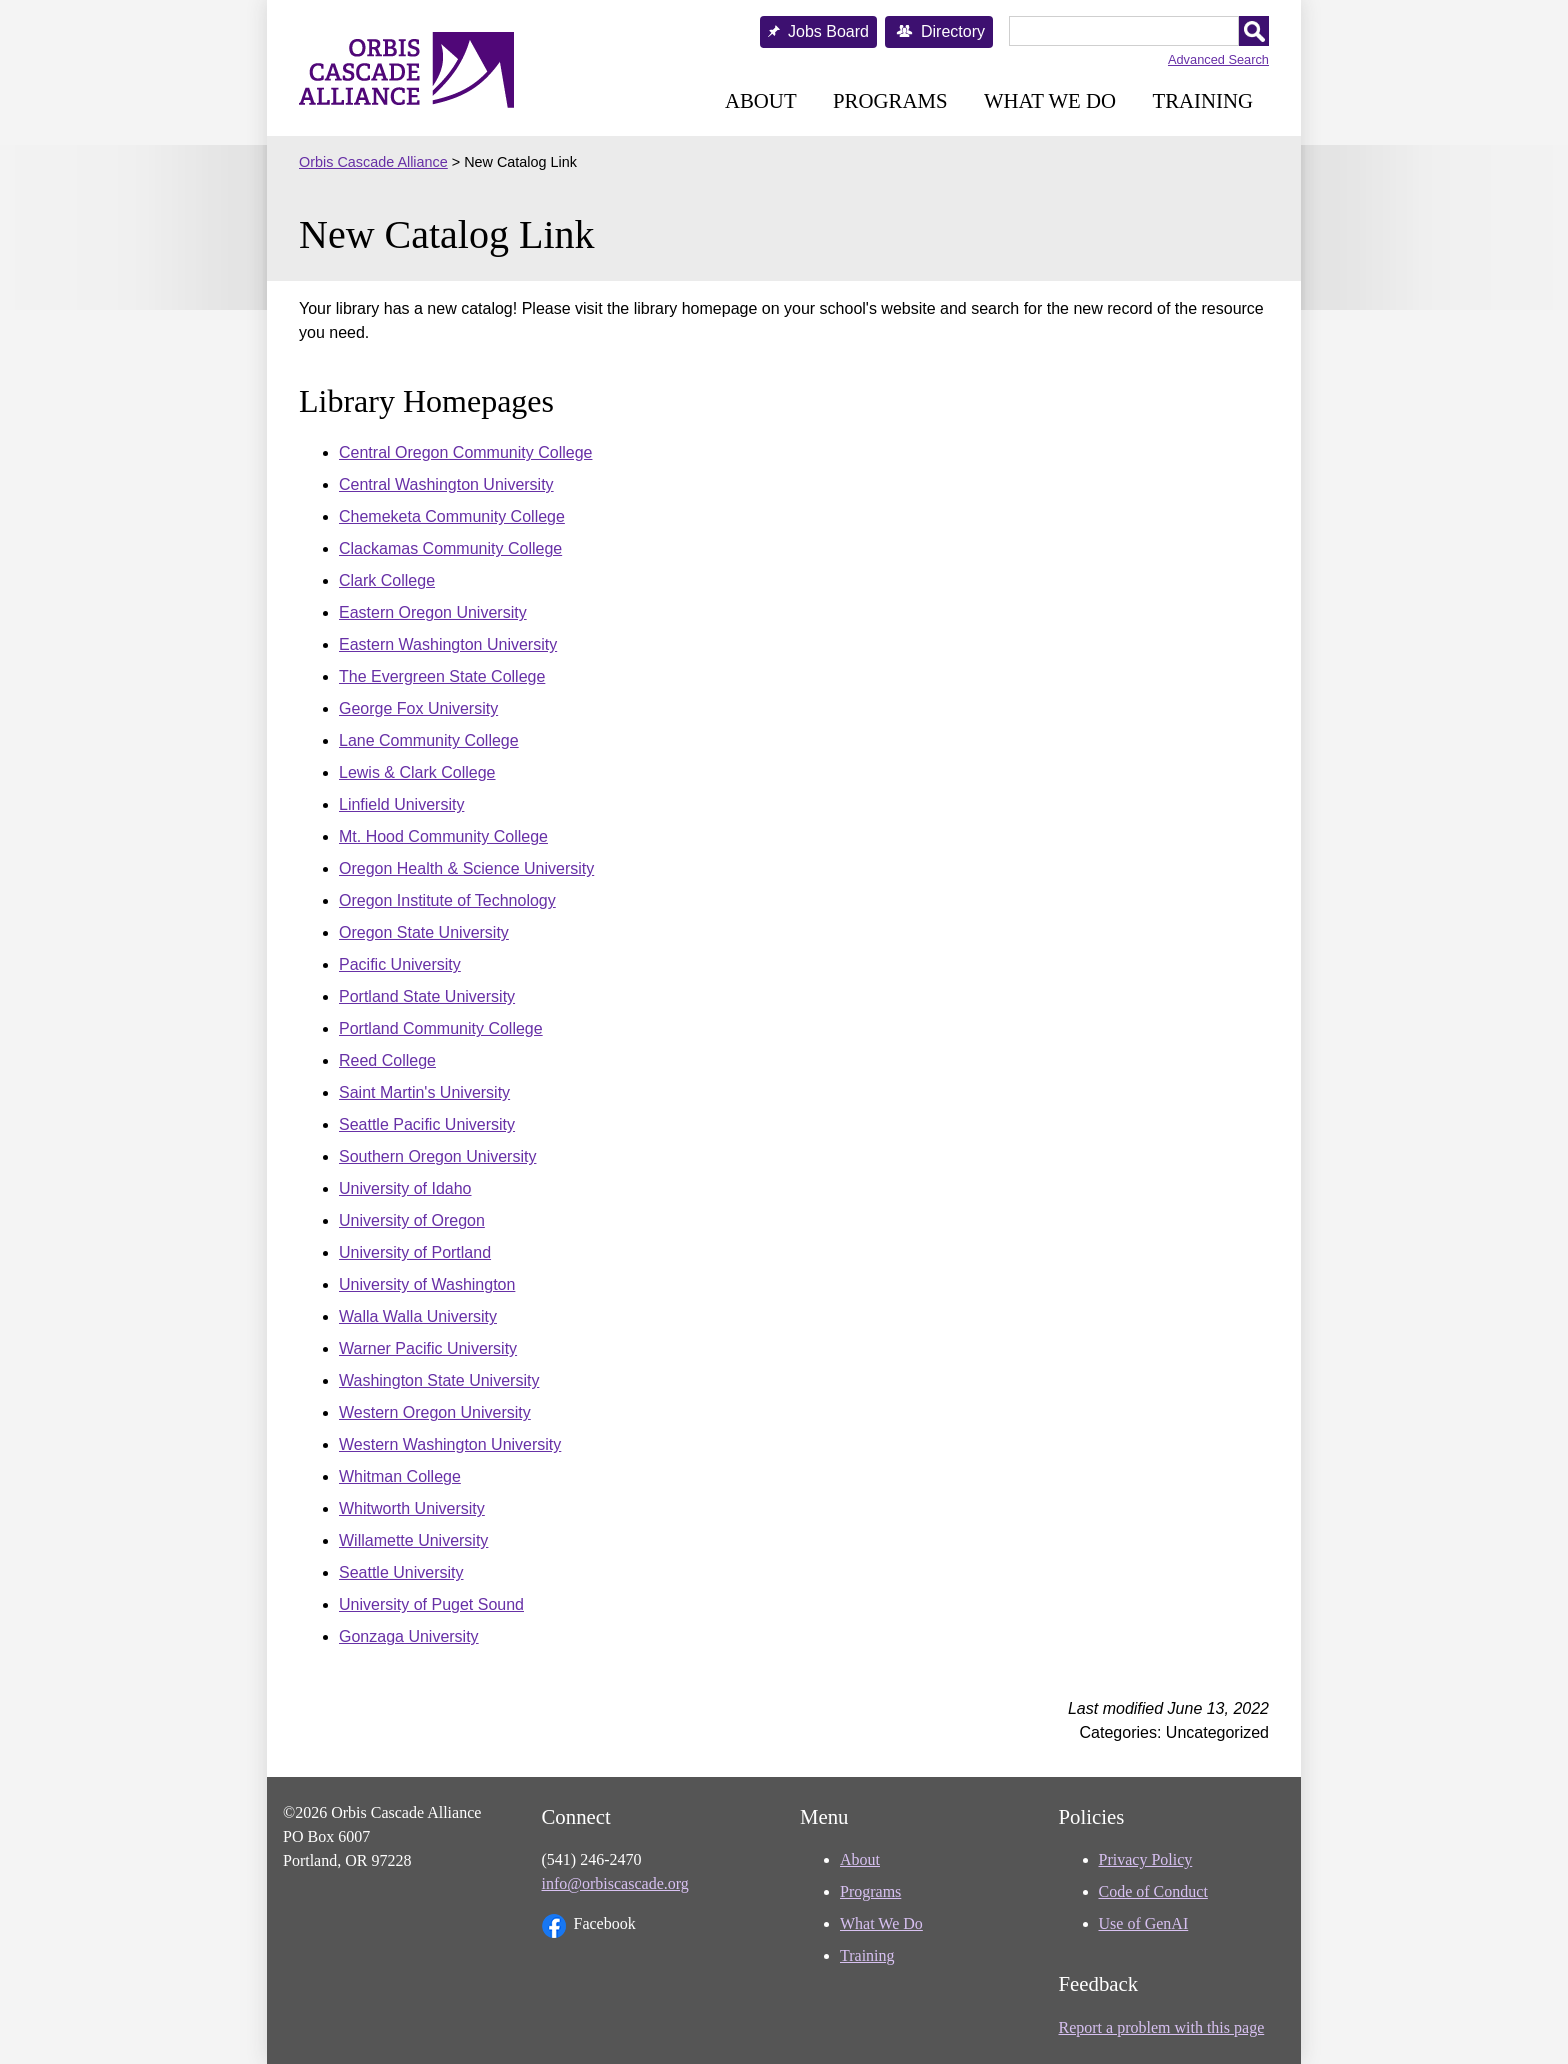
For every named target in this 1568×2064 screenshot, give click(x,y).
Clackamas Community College (450, 548)
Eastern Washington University (448, 644)
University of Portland (415, 1252)
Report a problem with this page (1162, 2027)
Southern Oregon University (437, 1156)
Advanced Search (1218, 59)
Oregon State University (424, 932)
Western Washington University (450, 1444)
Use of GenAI (1144, 1923)
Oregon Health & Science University (466, 868)
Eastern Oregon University (433, 612)
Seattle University (401, 1572)
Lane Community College (429, 740)
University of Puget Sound (431, 1604)
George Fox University (418, 708)
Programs (890, 100)
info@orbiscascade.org (615, 1883)
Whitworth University (412, 1508)
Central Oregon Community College (465, 452)
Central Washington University (446, 484)
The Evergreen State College (442, 676)
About (761, 100)
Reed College (387, 1060)
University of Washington (427, 1284)
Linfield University (401, 804)
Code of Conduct (1153, 1891)
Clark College (387, 580)
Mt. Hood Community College (443, 836)
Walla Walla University (418, 1316)
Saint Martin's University (424, 1092)
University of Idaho (405, 1188)
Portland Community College (441, 1028)
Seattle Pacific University (427, 1124)
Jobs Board (828, 31)
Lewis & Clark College (417, 772)
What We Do (1050, 100)
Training (1202, 100)
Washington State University (439, 1380)
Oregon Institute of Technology (447, 900)
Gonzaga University (409, 1636)
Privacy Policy (1146, 1859)
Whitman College (400, 1476)
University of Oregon (412, 1220)
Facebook (589, 1926)
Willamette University (413, 1540)
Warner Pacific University (428, 1348)
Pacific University (400, 964)
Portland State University (427, 996)
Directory (953, 31)
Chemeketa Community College (452, 516)
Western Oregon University (435, 1412)
